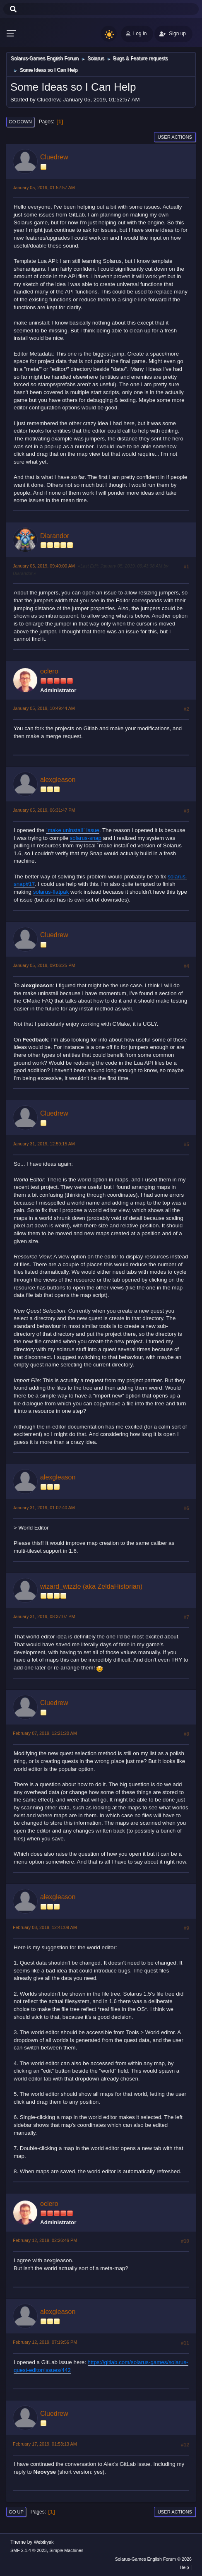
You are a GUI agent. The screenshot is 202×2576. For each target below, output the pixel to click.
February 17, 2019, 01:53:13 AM (45, 2443)
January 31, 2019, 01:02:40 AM (44, 1507)
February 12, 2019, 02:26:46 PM (45, 2240)
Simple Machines (66, 2550)
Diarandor (54, 535)
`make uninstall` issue (72, 830)
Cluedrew (54, 157)
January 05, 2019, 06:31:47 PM (44, 810)
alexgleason (57, 779)
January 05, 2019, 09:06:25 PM (44, 965)
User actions (175, 137)
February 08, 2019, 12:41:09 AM (45, 1927)
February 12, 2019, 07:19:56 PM (45, 2342)
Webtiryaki (44, 2542)
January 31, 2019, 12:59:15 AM (44, 1143)
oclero (49, 671)
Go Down (20, 121)
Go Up (16, 2511)
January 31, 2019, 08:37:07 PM (44, 1616)
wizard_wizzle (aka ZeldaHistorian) (91, 1586)
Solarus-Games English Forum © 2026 (153, 2559)
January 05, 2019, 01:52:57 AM (44, 187)
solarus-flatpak (51, 892)
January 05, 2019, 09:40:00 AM (44, 565)
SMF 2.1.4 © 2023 (28, 2550)
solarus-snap (85, 838)
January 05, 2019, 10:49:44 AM (44, 708)
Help (184, 2567)
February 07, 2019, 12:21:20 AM (45, 1733)
